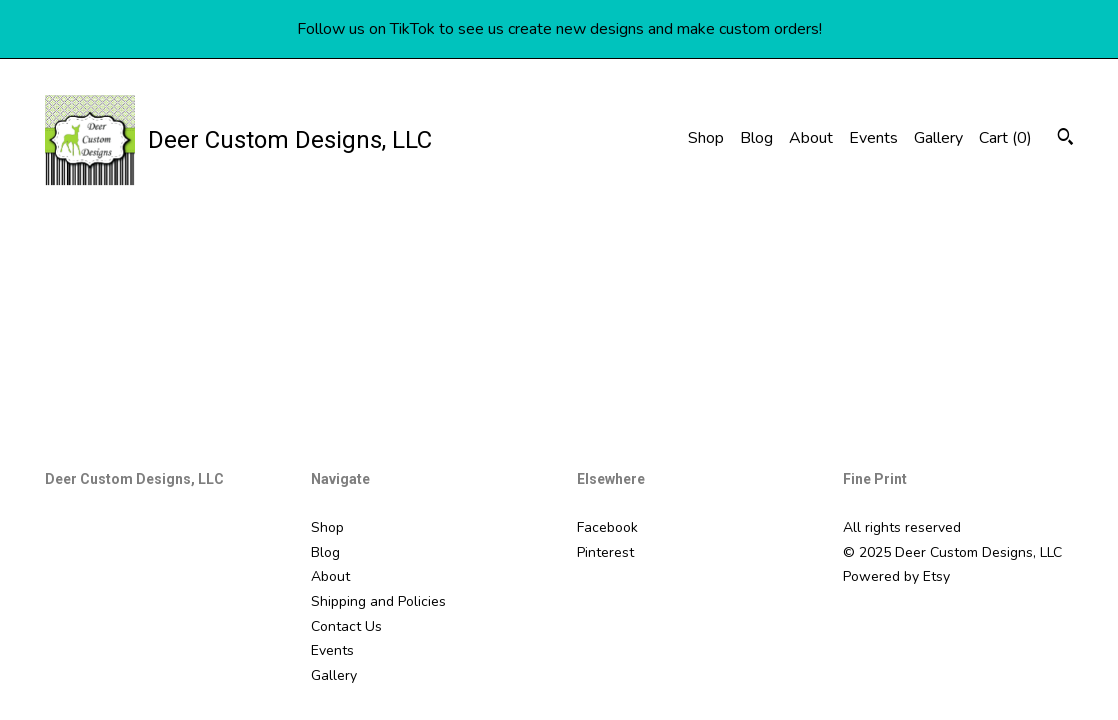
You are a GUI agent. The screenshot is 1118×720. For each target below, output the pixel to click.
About (811, 138)
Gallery (938, 138)
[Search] (1065, 139)
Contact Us (346, 626)
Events (873, 138)
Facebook (607, 527)
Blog (756, 138)
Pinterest (605, 552)
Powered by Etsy (896, 576)
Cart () (1005, 138)
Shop (706, 138)
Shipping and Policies (378, 601)
